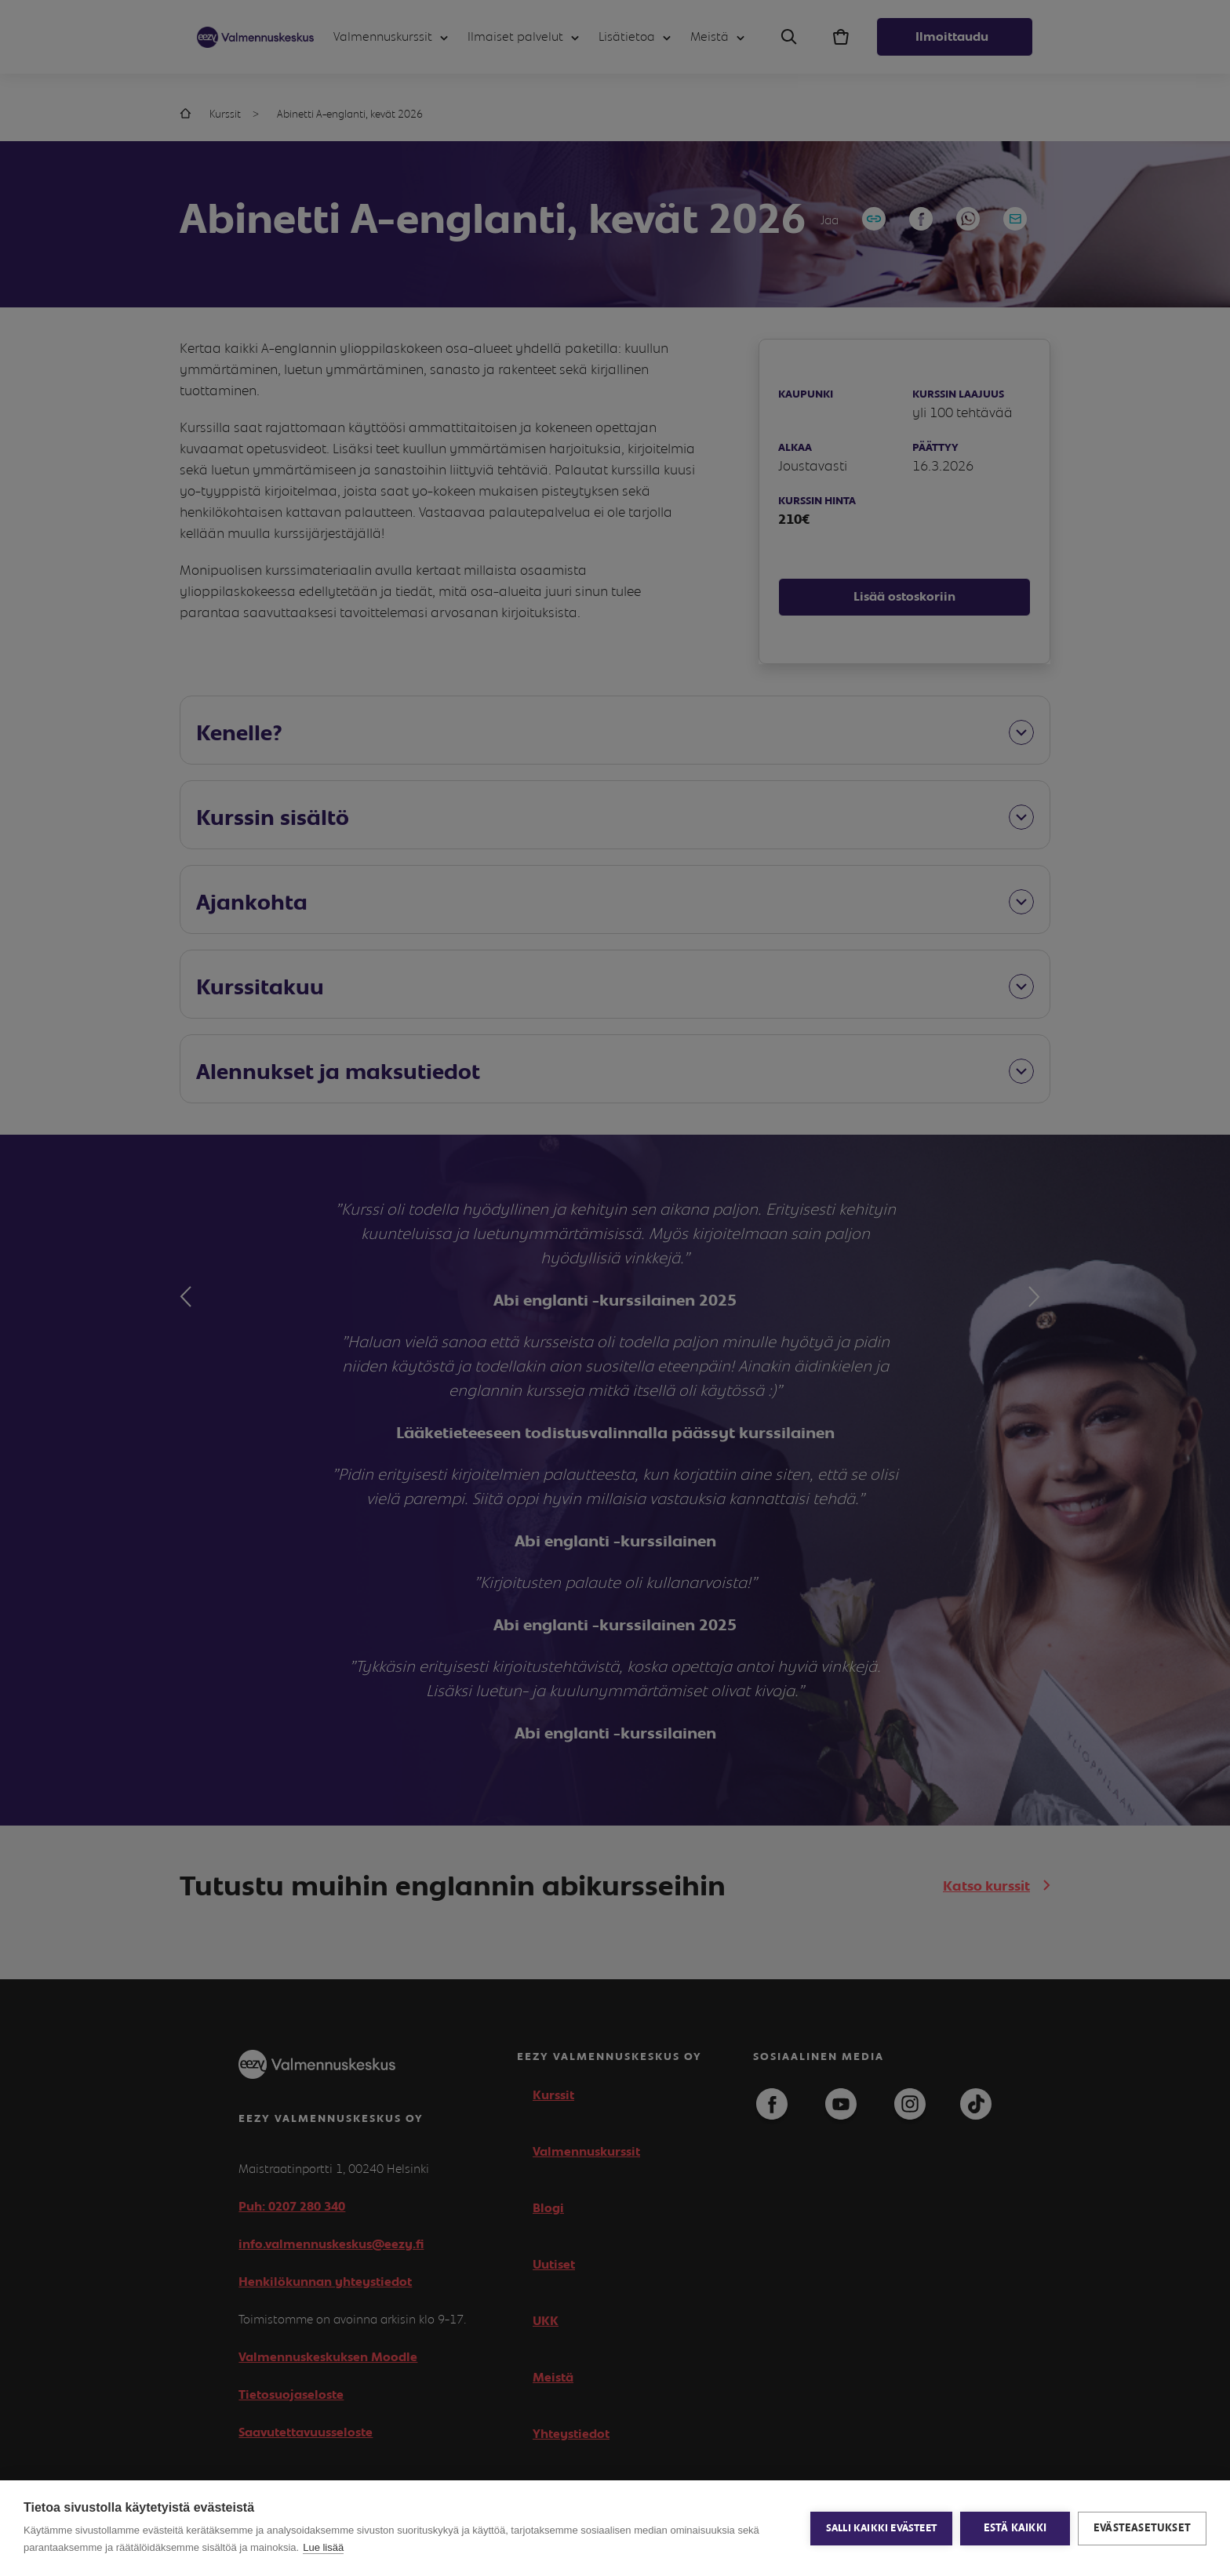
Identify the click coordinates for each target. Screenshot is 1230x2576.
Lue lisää (323, 2547)
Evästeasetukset (1142, 2528)
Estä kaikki (1015, 2528)
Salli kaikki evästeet (881, 2528)
